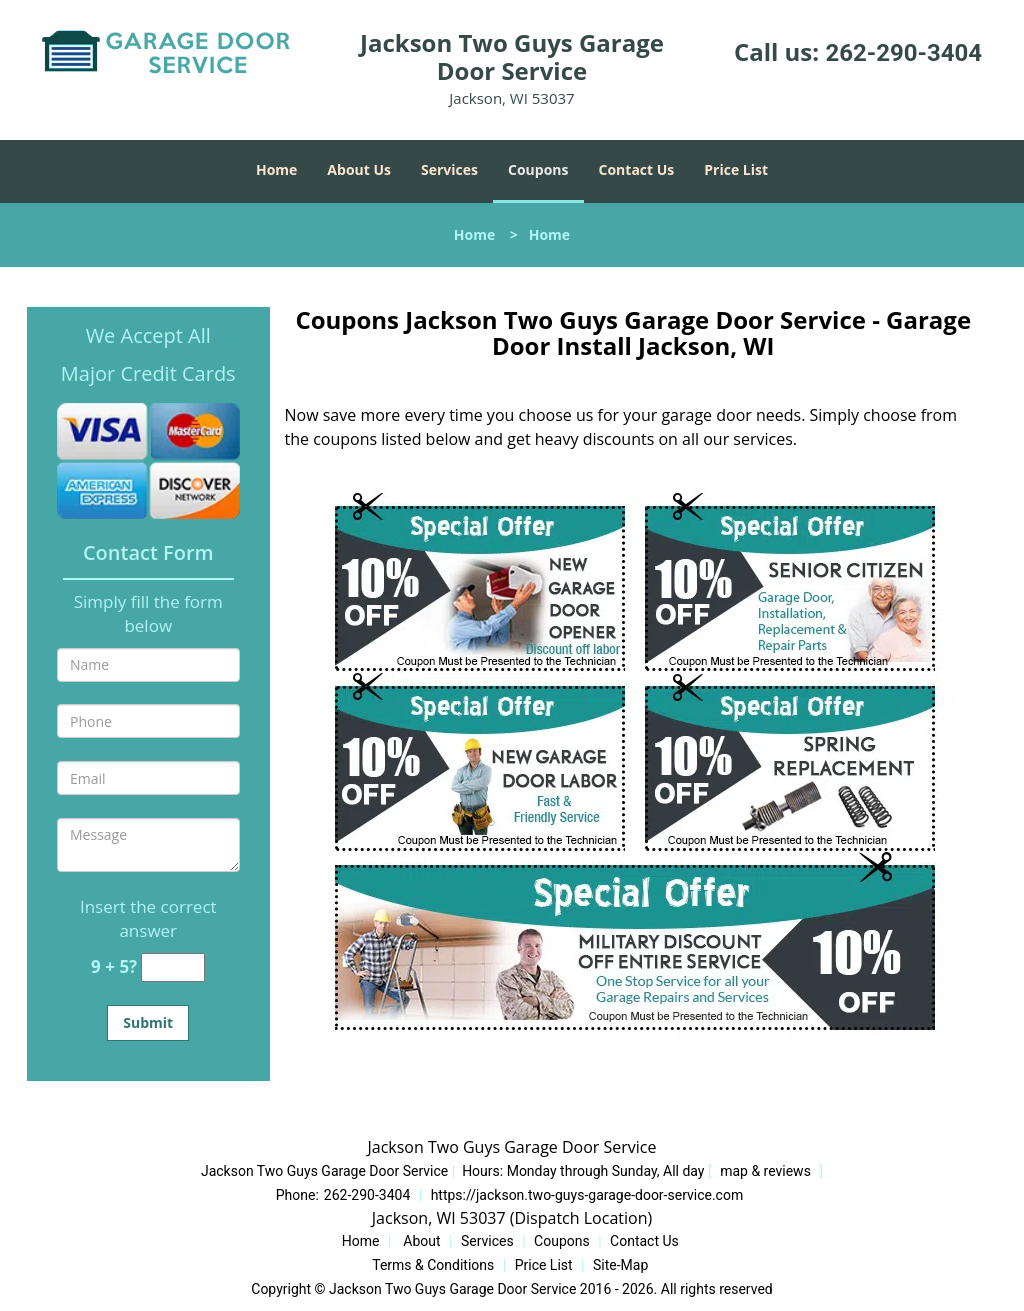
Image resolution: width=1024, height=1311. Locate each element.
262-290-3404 (903, 53)
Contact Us (637, 169)
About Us (359, 169)
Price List (736, 169)
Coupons (538, 169)
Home (276, 169)
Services (449, 169)
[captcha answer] (173, 967)
